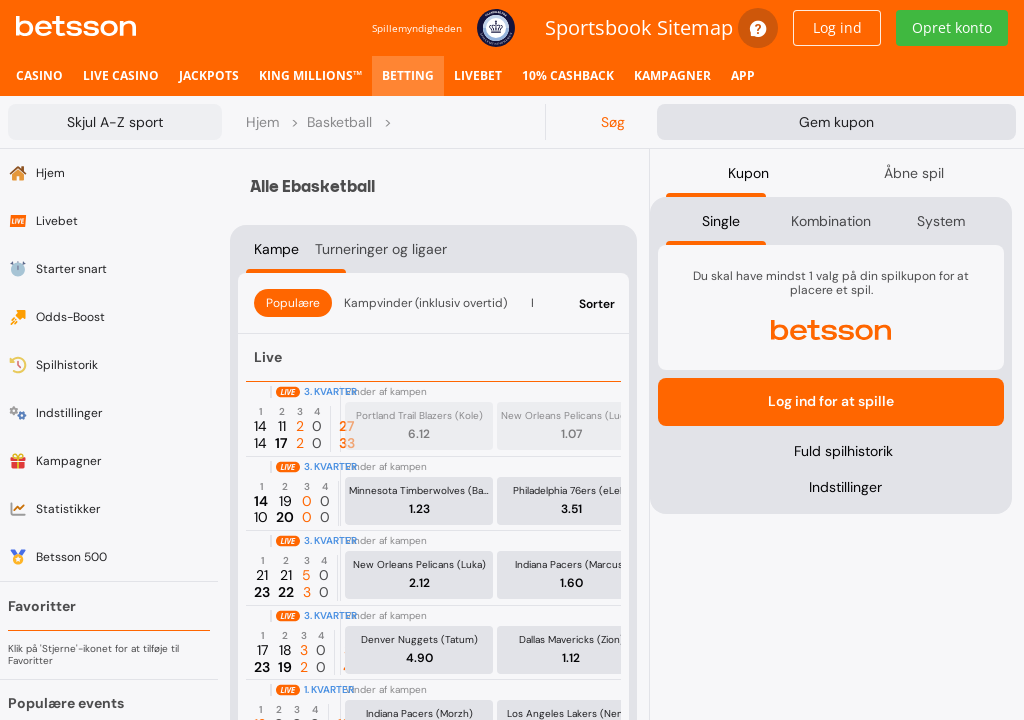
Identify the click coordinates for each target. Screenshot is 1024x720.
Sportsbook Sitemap (639, 27)
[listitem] (39, 76)
